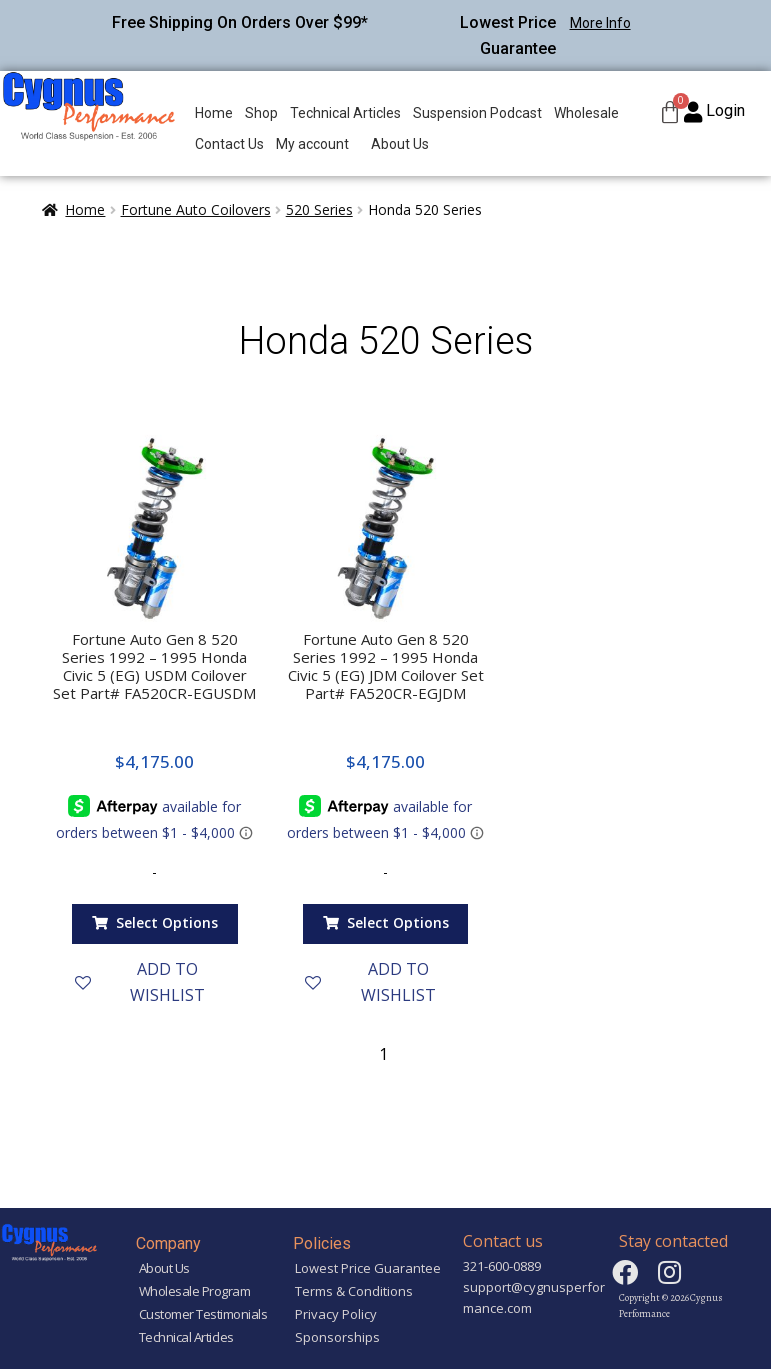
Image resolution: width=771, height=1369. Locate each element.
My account (312, 144)
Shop (261, 113)
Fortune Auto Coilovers (196, 209)
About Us (400, 144)
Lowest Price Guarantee (368, 1268)
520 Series (319, 209)
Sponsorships (337, 1337)
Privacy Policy (336, 1314)
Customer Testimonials (203, 1314)
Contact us (503, 1241)
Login (725, 110)
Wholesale (586, 113)
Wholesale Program (195, 1291)
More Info (600, 23)
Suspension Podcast (477, 113)
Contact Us (229, 144)
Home (214, 113)
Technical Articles (345, 113)
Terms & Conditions (354, 1291)
